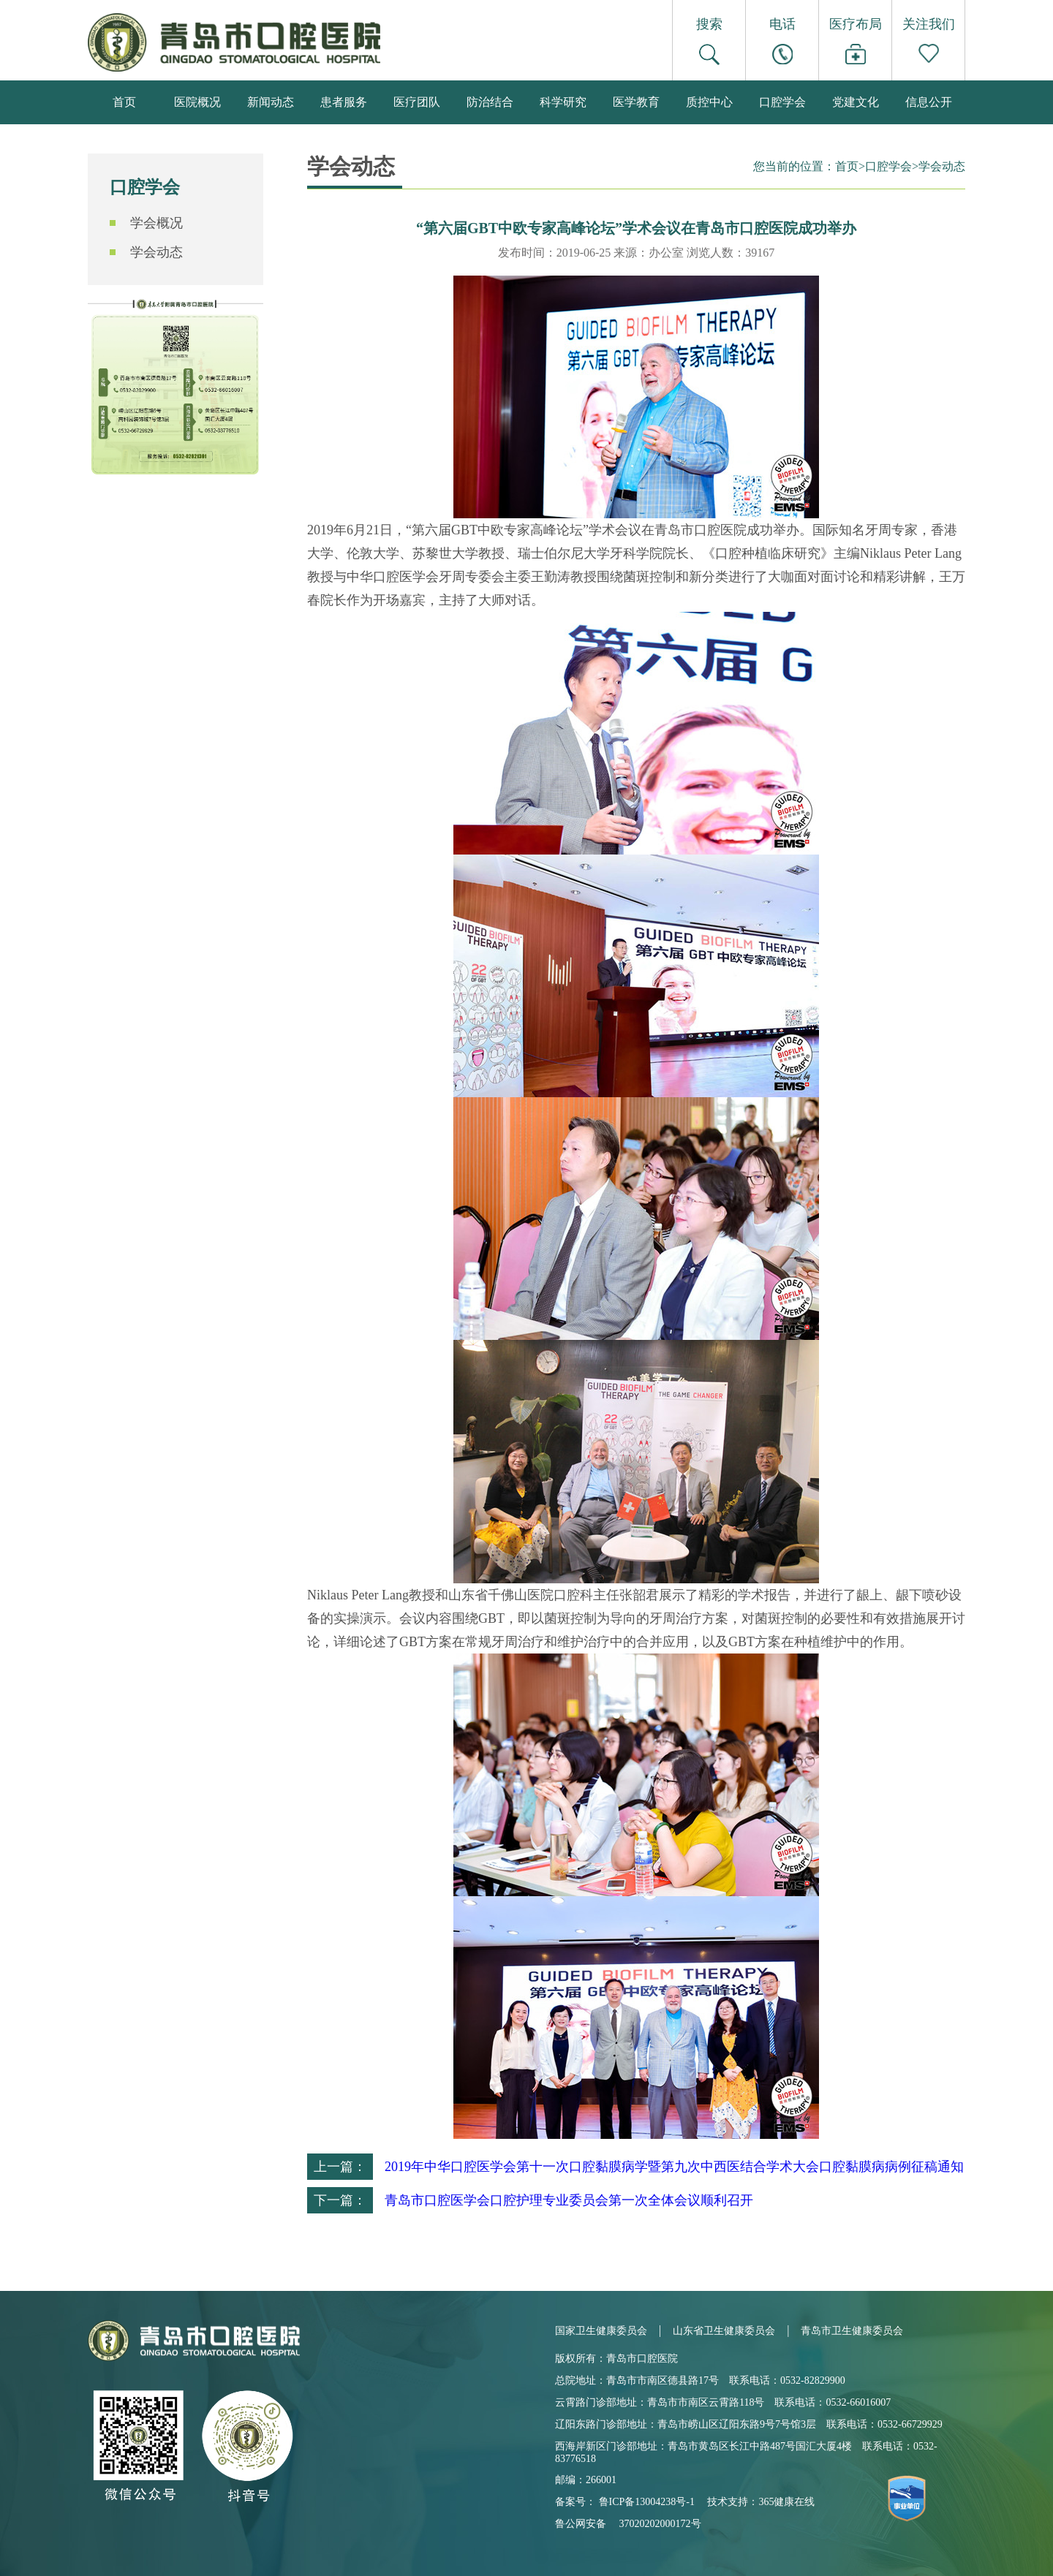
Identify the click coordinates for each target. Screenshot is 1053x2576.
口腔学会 (782, 102)
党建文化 (855, 102)
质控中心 (709, 102)
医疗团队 (416, 102)
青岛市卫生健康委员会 (852, 2330)
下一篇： (340, 2200)
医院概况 (197, 102)
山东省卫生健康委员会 (724, 2330)
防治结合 (490, 102)
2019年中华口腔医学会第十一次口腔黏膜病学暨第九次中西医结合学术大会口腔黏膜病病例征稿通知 (674, 2166)
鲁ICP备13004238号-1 (647, 2501)
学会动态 (156, 252)
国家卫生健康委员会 (601, 2330)
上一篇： (340, 2166)
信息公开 (928, 102)
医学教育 (636, 102)
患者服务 (343, 102)
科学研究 (563, 102)
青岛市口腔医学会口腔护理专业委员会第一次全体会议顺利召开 (569, 2200)
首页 (124, 102)
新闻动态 (270, 102)
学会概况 (156, 223)
